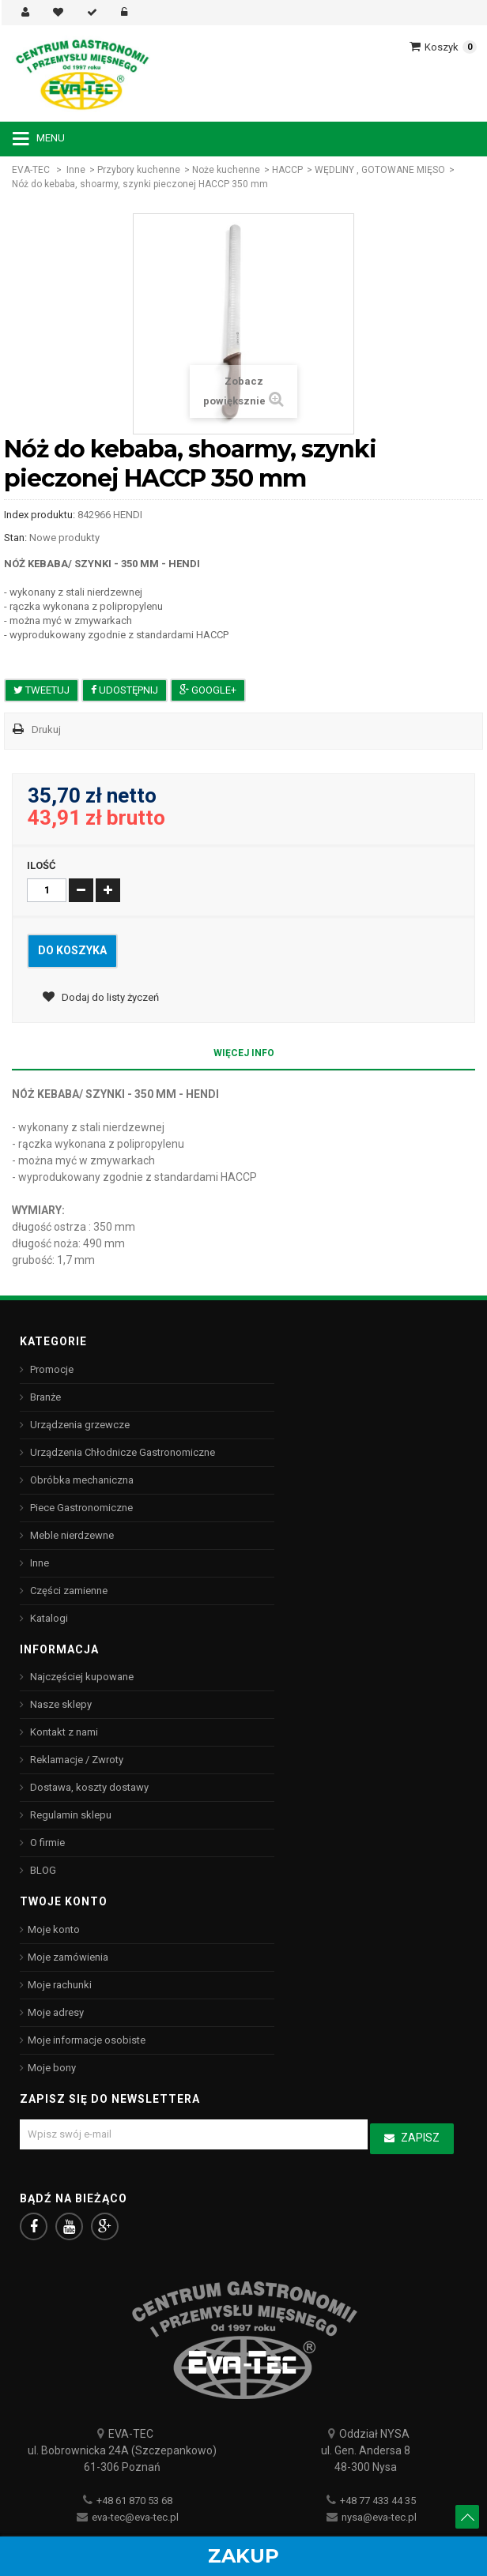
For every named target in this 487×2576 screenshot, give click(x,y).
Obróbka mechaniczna (81, 1480)
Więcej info (243, 1053)
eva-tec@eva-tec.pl (135, 2517)
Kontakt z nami (63, 1732)
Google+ (207, 690)
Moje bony (52, 2068)
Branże (44, 1397)
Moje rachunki (60, 1985)
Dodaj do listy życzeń (109, 997)
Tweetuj (41, 690)
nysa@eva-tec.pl (379, 2517)
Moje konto (54, 1929)
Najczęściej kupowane (81, 1677)
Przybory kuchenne (138, 169)
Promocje (51, 1369)
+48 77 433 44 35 (378, 2500)
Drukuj (46, 729)
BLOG (42, 1870)
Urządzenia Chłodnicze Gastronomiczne (121, 1452)
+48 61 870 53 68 (134, 2500)
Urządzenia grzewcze (79, 1425)
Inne (75, 169)
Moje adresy (56, 2012)
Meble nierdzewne (71, 1535)
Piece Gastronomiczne (80, 1508)
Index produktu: (39, 515)
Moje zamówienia (68, 1957)
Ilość (41, 865)
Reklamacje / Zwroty (75, 1760)
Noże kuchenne (226, 169)
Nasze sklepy (60, 1704)
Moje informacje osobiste (86, 2040)
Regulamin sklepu (69, 1815)
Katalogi (48, 1618)
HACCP (287, 169)
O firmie (46, 1842)
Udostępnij (124, 690)
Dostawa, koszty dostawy (88, 1787)
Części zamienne (68, 1590)
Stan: (15, 537)
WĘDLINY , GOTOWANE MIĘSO (380, 169)
